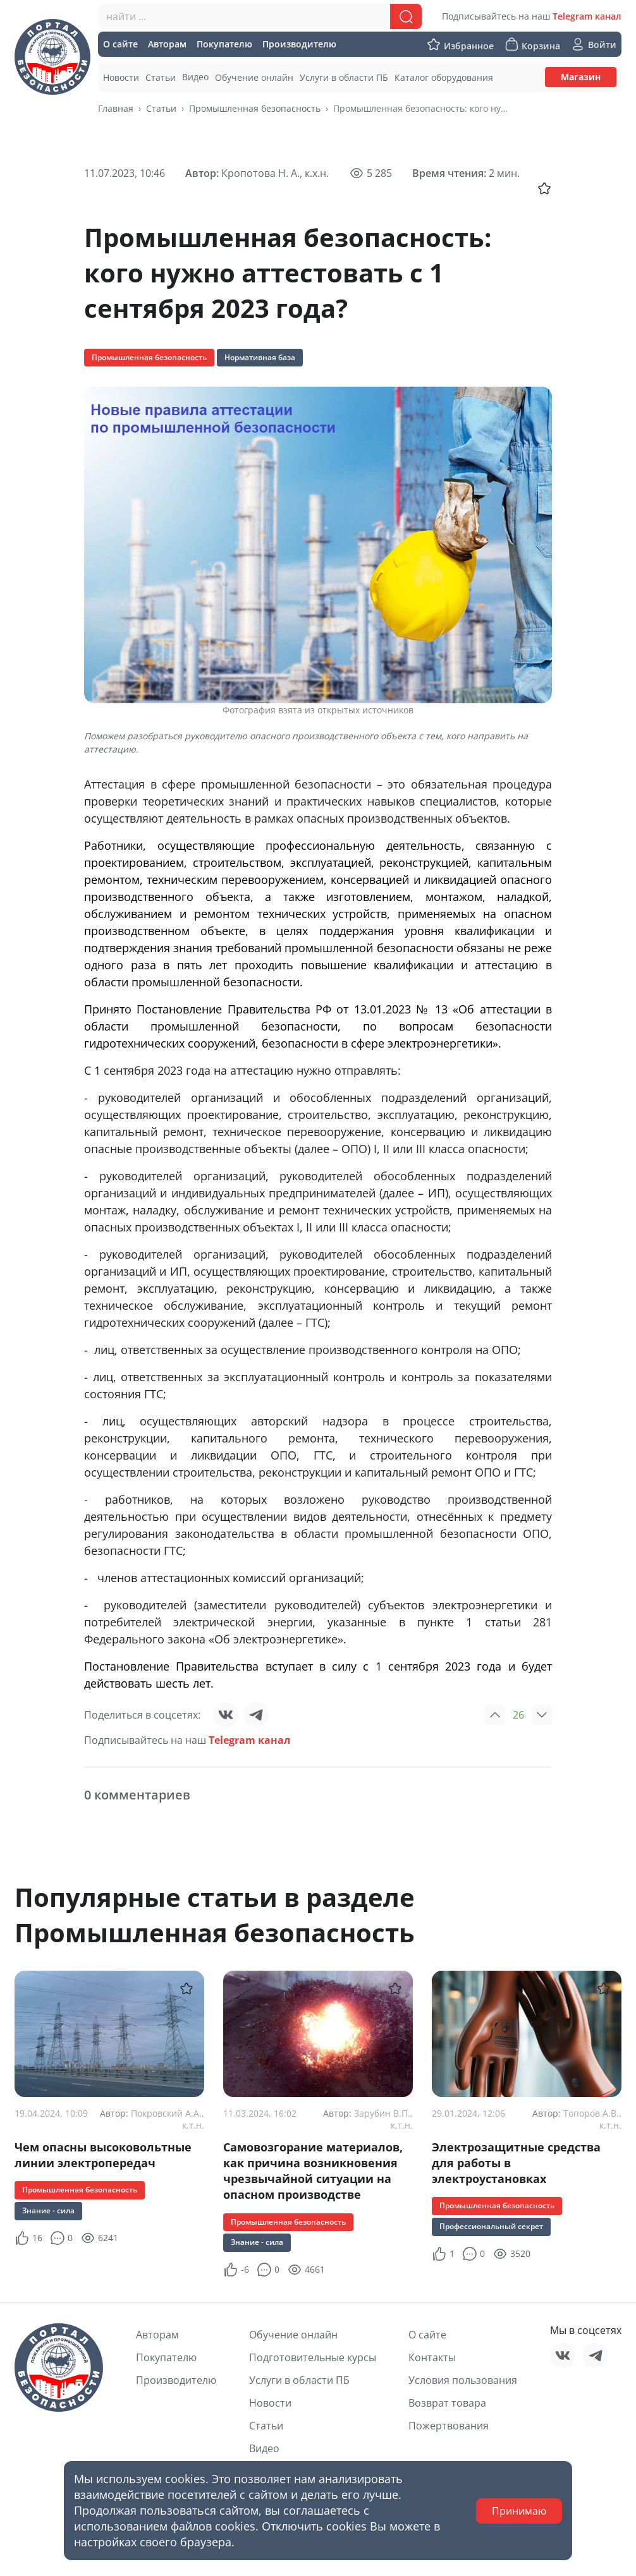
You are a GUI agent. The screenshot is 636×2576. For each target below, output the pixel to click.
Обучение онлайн (293, 2335)
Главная (115, 108)
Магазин (581, 77)
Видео (264, 2448)
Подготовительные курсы (312, 2357)
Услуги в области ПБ (299, 2380)
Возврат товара (447, 2403)
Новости (270, 2403)
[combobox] (260, 16)
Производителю (176, 2380)
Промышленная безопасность (255, 108)
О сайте (427, 2335)
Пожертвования (448, 2426)
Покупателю (166, 2357)
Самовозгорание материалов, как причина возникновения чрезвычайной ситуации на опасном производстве (313, 2171)
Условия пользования (462, 2380)
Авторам (157, 2335)
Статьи (161, 108)
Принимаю (519, 2511)
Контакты (432, 2357)
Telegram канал (587, 16)
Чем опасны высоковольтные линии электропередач (103, 2154)
